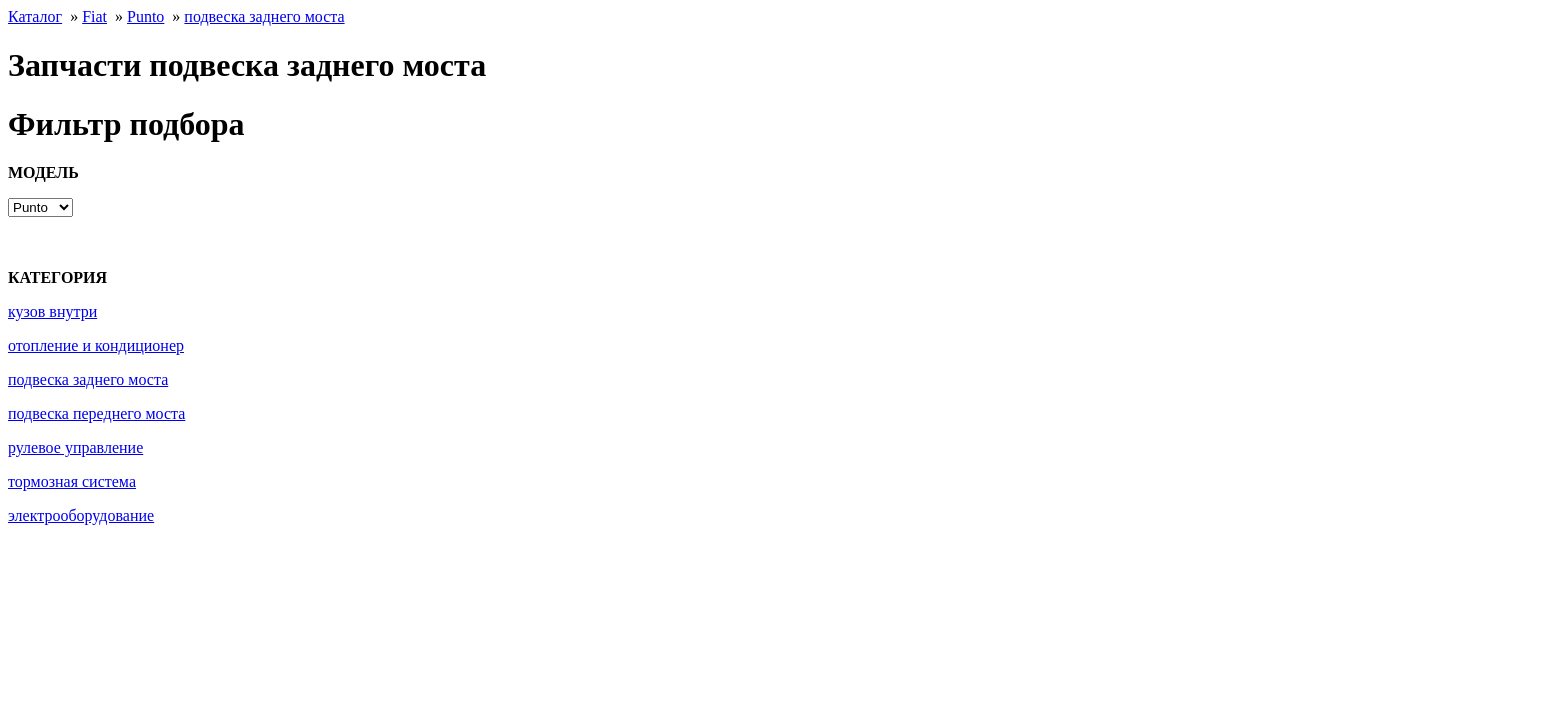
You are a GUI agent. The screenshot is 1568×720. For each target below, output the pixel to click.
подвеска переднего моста (96, 413)
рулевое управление (75, 447)
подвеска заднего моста (264, 16)
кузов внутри (52, 311)
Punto (145, 16)
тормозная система (72, 481)
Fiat (94, 16)
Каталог (35, 16)
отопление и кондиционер (96, 345)
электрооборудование (81, 515)
